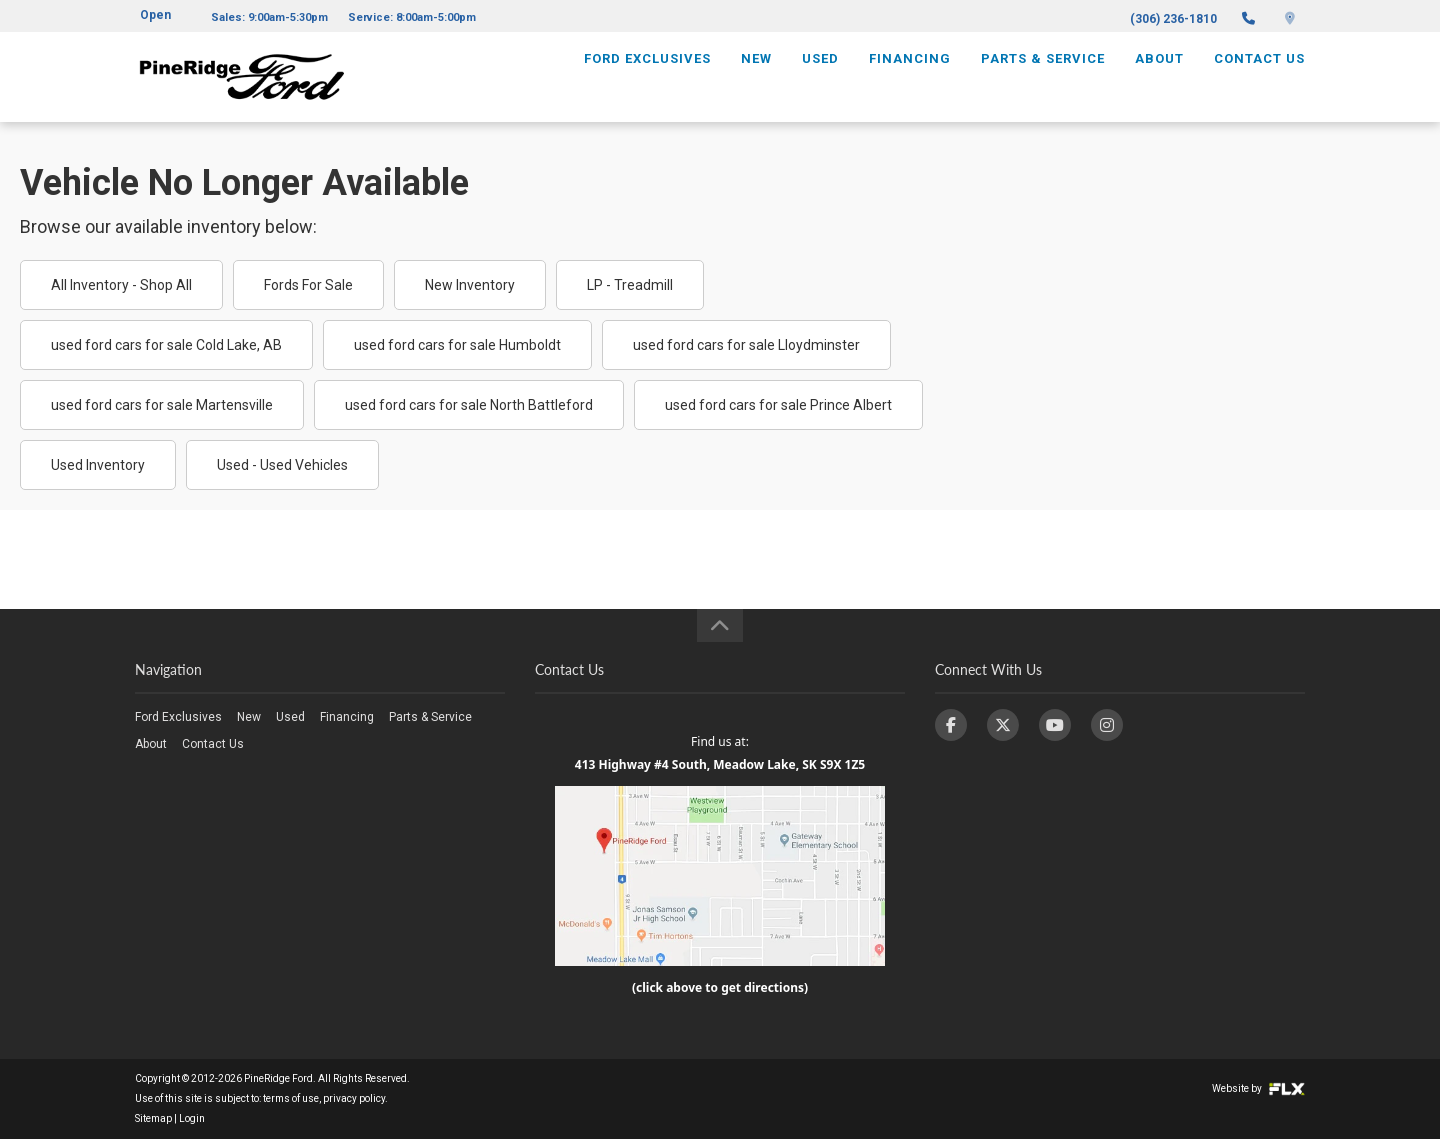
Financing (910, 76)
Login (192, 1118)
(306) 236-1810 (1173, 19)
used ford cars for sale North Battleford (469, 405)
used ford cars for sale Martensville (162, 405)
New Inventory (470, 285)
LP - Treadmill (630, 285)
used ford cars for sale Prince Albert (778, 405)
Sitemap (153, 1118)
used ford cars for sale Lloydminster (746, 345)
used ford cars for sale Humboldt (457, 345)
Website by (1258, 1088)
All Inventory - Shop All (121, 285)
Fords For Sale (308, 285)
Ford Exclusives (647, 76)
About (1159, 76)
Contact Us (1259, 76)
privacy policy (354, 1098)
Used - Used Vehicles (282, 465)
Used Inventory (98, 465)
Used (820, 76)
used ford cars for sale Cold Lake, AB (166, 345)
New (756, 76)
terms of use (291, 1098)
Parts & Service (1043, 76)
